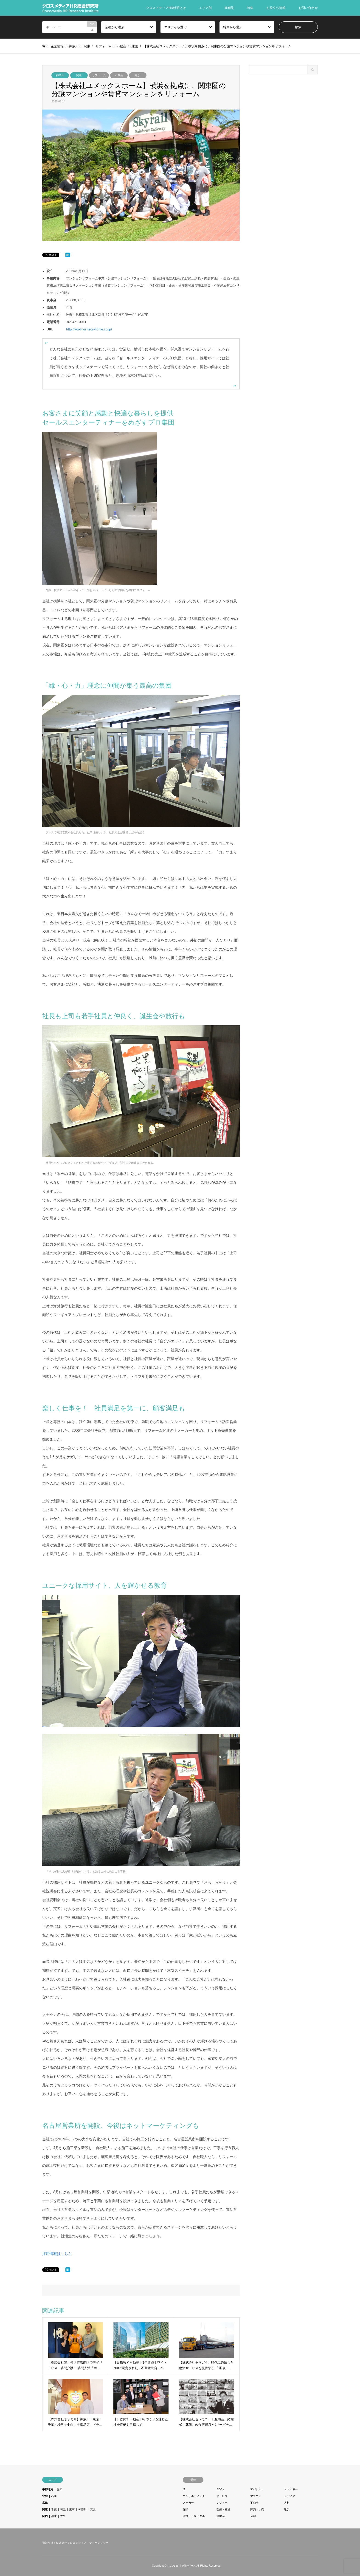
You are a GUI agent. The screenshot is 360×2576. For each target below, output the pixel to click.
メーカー (188, 2502)
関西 (45, 2516)
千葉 (54, 2509)
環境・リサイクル (194, 2516)
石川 (54, 2496)
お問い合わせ (308, 8)
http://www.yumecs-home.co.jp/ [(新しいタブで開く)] (89, 329)
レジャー (222, 2502)
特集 (250, 8)
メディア (289, 2496)
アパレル (255, 2489)
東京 (72, 2509)
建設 (138, 75)
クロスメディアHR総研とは (166, 8)
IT (184, 2489)
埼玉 (63, 2509)
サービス (222, 2496)
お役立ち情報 (276, 8)
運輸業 (221, 2516)
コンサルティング (194, 2496)
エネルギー (291, 2489)
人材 (287, 2502)
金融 (253, 2516)
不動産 (119, 75)
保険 (185, 2509)
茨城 (93, 2509)
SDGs (220, 2489)
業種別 (229, 8)
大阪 (63, 2516)
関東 (79, 75)
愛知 (59, 2489)
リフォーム (99, 75)
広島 (45, 2502)
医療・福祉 (223, 2509)
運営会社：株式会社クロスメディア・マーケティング (75, 2543)
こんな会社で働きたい (181, 2566)
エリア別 (205, 8)
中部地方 (47, 2489)
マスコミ (255, 2496)
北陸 (45, 2496)
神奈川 (60, 75)
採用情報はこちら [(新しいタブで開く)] (57, 2254)
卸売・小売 (257, 2509)
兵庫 (54, 2516)
